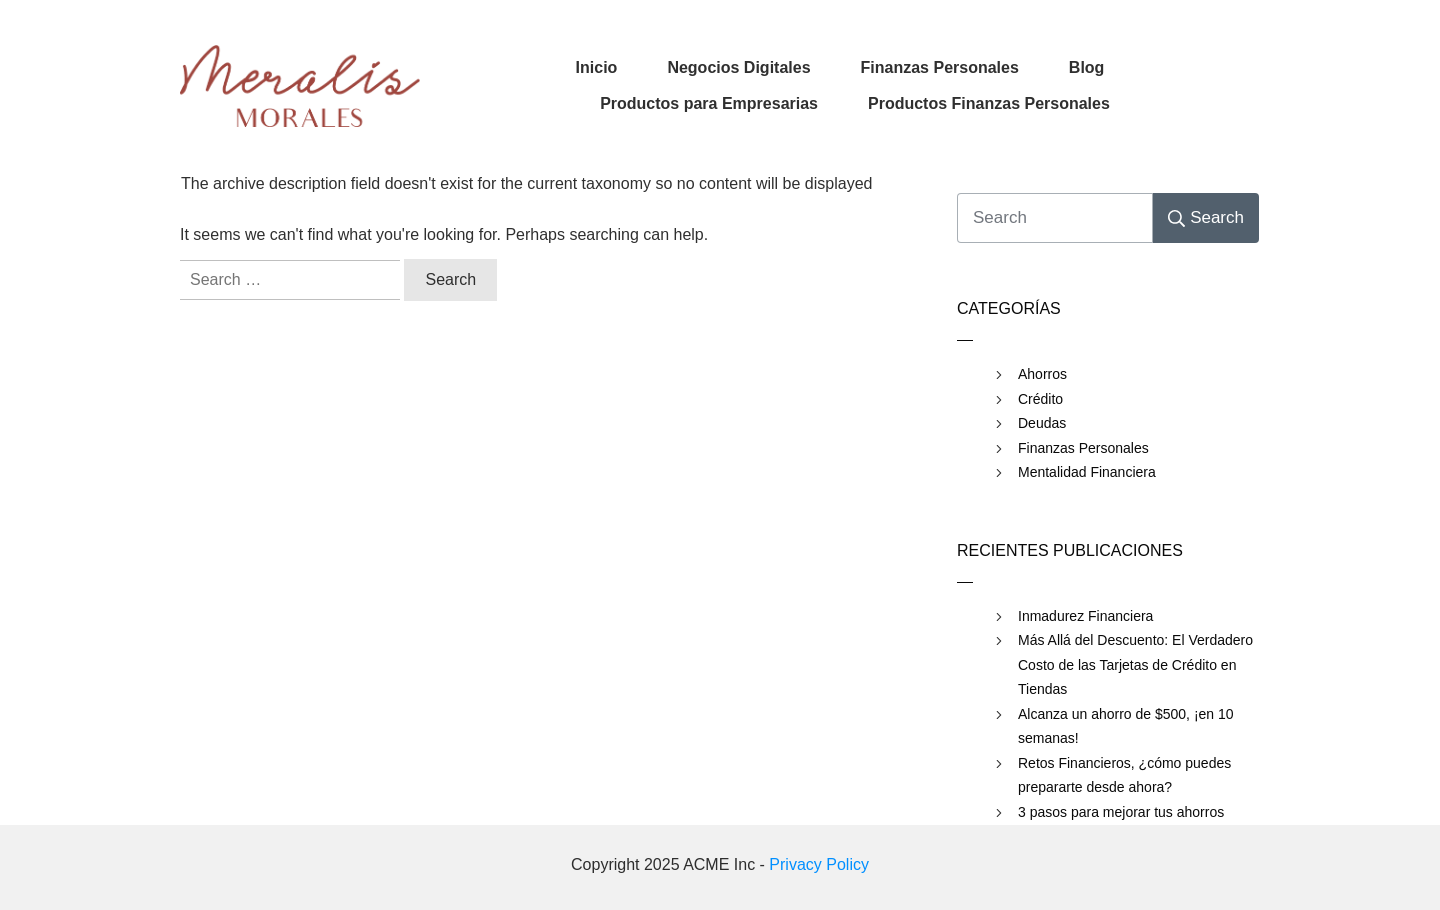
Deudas (1042, 423)
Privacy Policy (819, 864)
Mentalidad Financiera (1087, 472)
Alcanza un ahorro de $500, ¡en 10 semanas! (1126, 726)
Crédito (1040, 399)
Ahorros (1042, 374)
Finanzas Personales (1083, 448)
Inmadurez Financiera (1085, 616)
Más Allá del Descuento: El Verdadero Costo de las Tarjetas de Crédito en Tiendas (1135, 664)
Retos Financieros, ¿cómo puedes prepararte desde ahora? (1124, 775)
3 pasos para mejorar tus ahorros (1121, 812)
